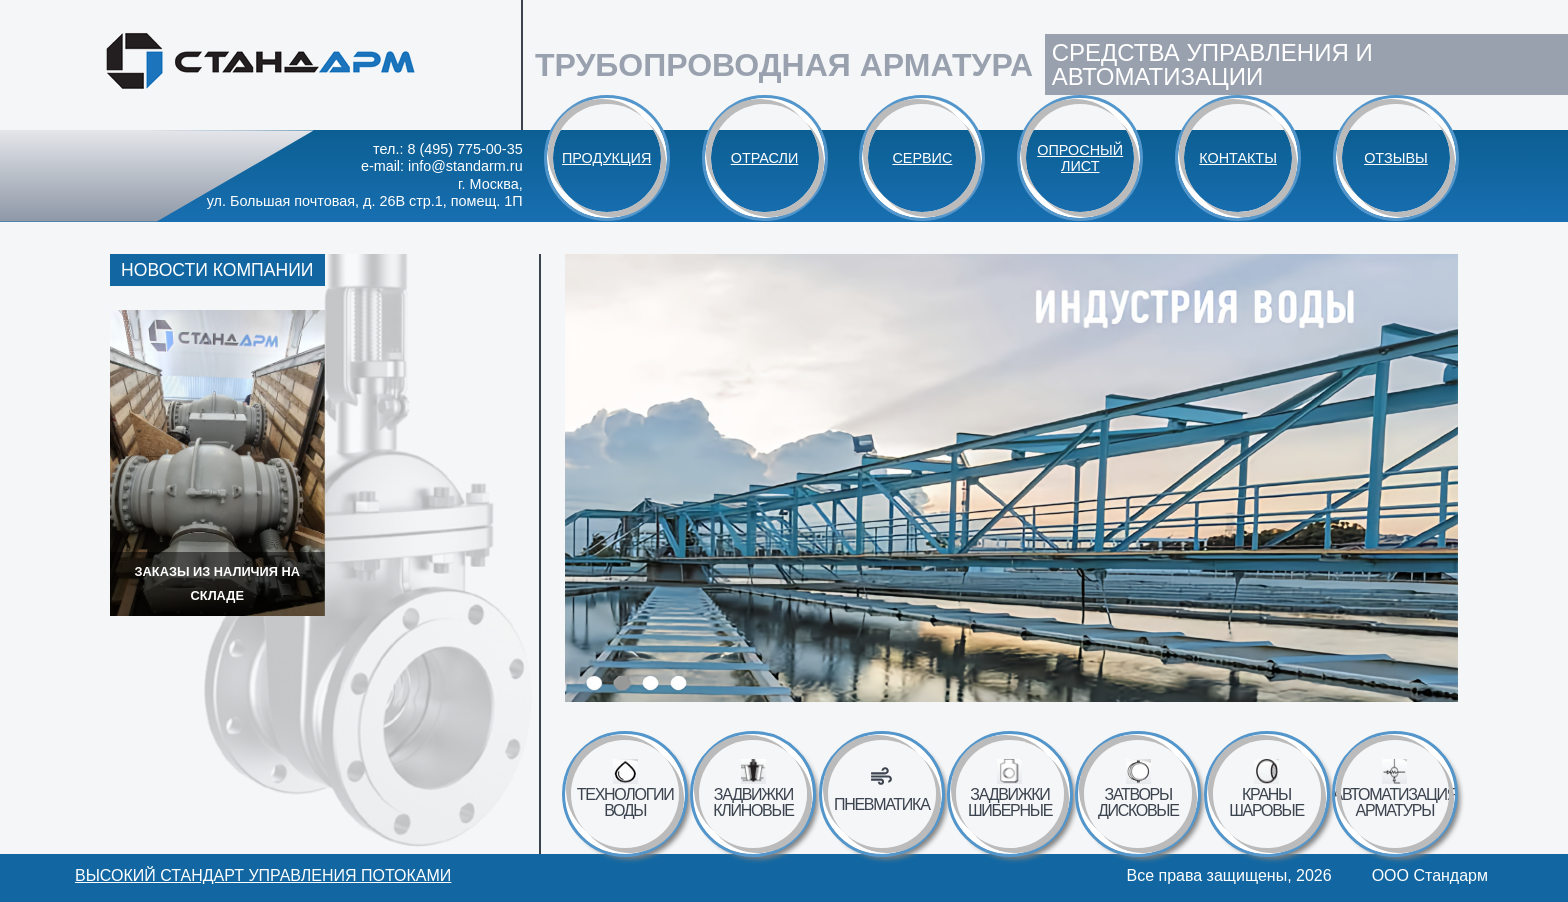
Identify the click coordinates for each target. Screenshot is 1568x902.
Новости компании (217, 270)
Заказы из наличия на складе (217, 583)
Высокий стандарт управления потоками (263, 876)
